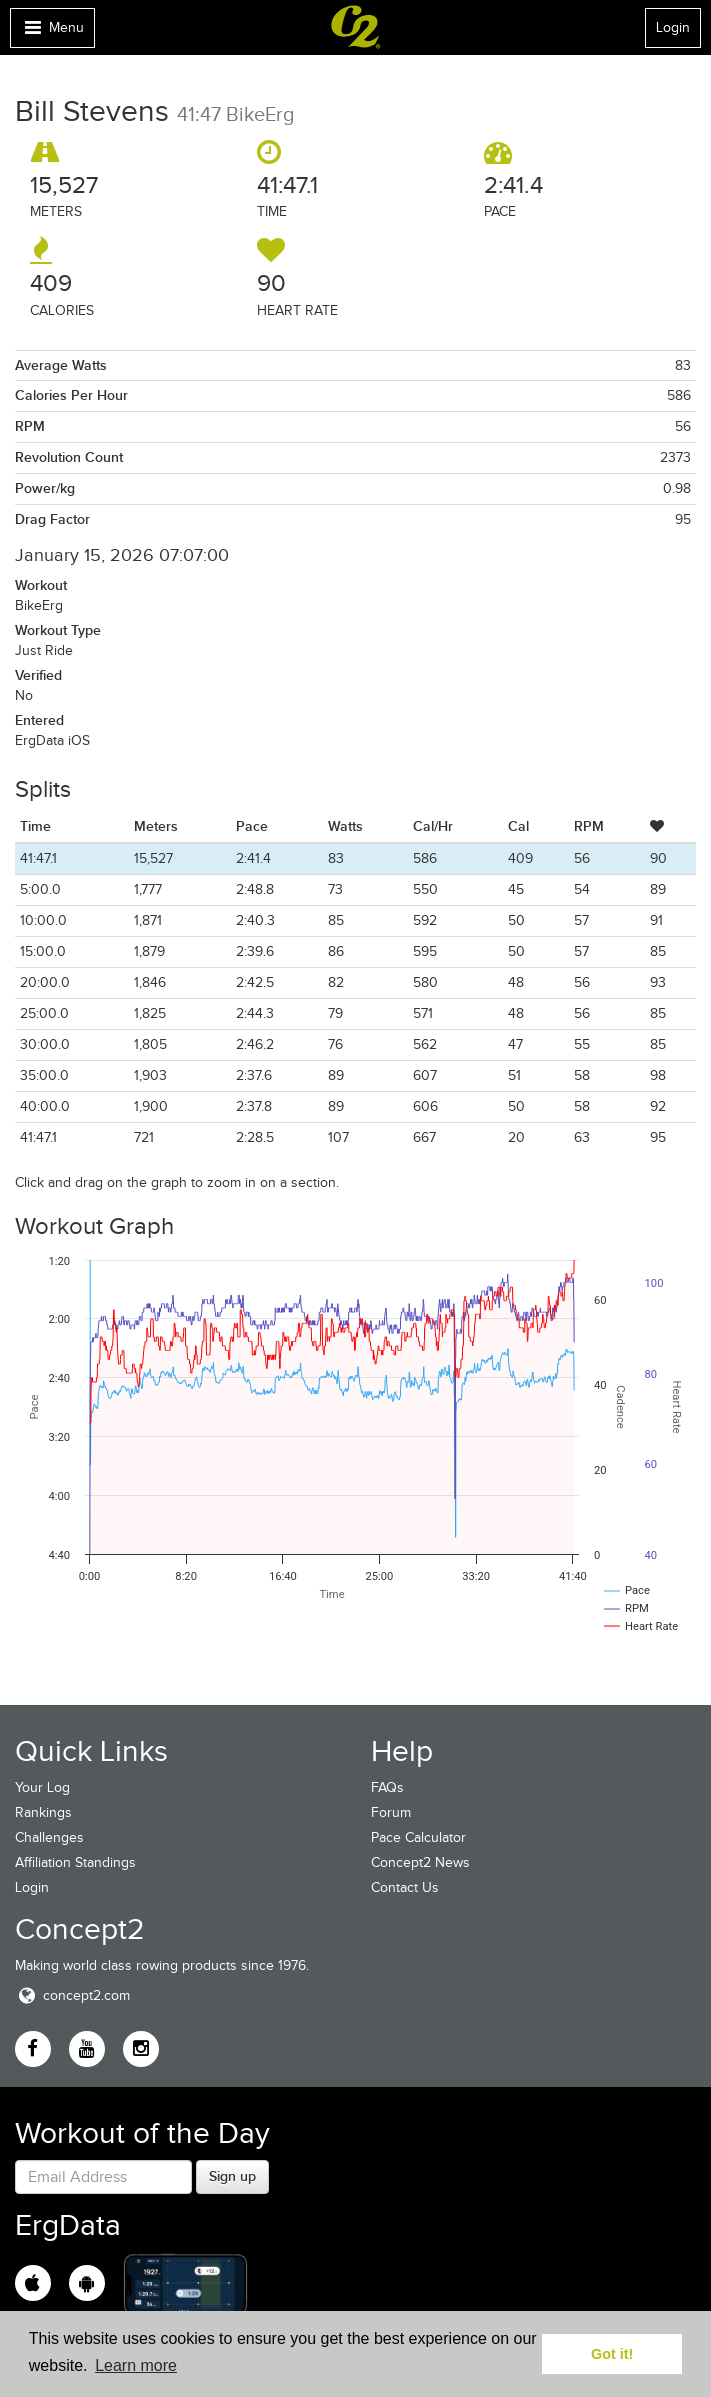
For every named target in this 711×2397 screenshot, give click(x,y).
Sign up (232, 2176)
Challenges (49, 1837)
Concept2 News (420, 1862)
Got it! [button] (612, 2354)
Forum (391, 1812)
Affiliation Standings (75, 1862)
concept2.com (72, 1995)
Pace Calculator (418, 1837)
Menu (52, 32)
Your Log (42, 1787)
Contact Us (405, 1887)
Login (673, 27)
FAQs (387, 1787)
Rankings (43, 1812)
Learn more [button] (136, 2365)
